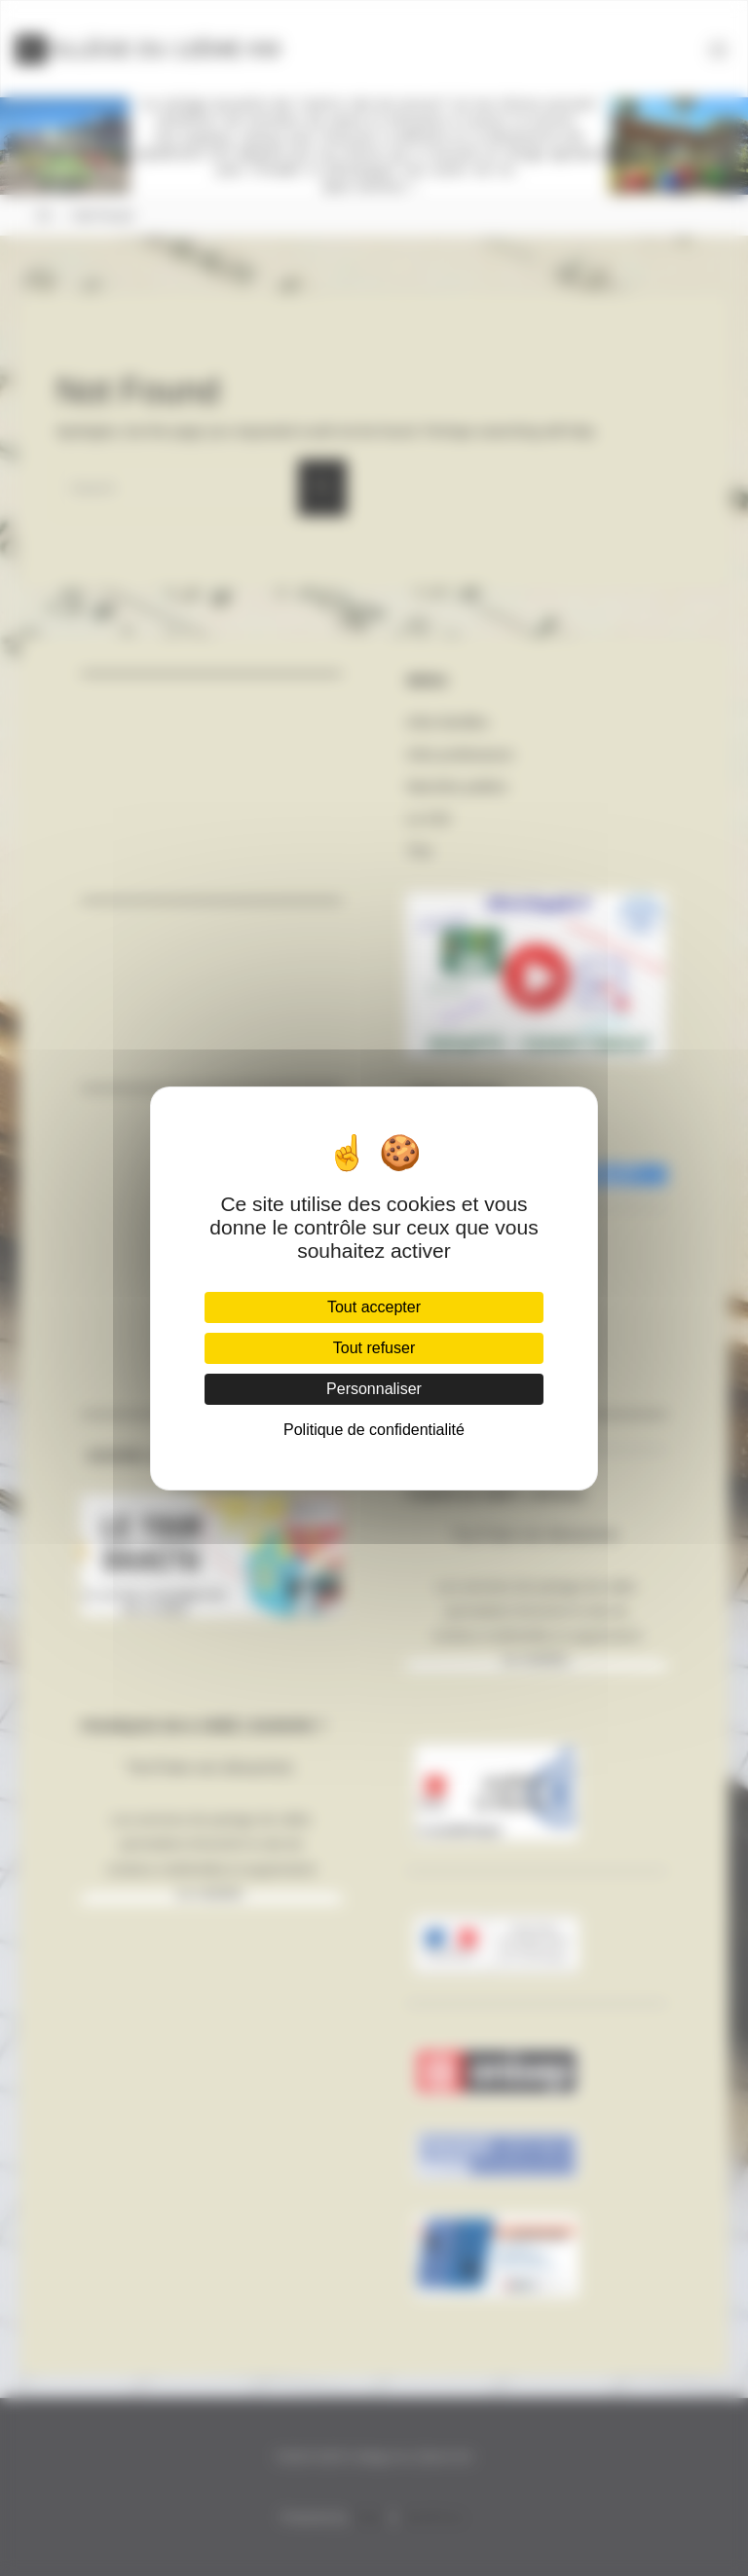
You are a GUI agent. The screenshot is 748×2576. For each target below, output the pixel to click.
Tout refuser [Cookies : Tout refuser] (374, 1348)
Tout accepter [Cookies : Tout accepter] (374, 1307)
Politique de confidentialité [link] (374, 1429)
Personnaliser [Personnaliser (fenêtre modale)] (374, 1388)
